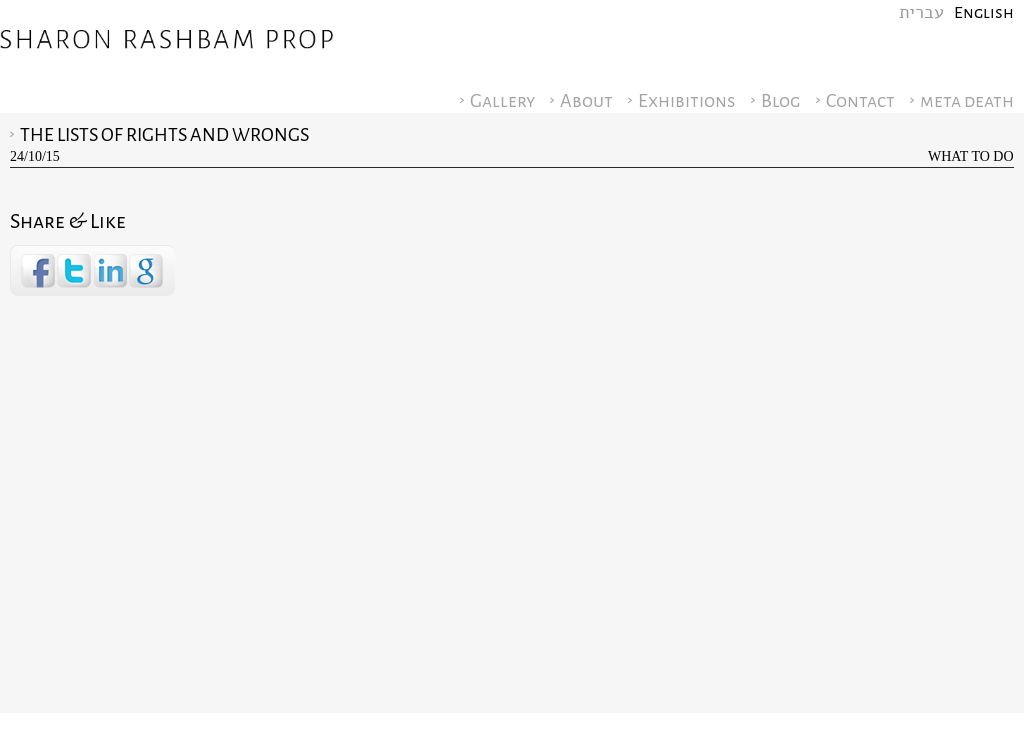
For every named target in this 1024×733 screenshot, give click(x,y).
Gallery (502, 101)
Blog (781, 101)
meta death (967, 101)
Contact (860, 101)
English (984, 12)
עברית (921, 12)
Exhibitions (687, 101)
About (586, 101)
